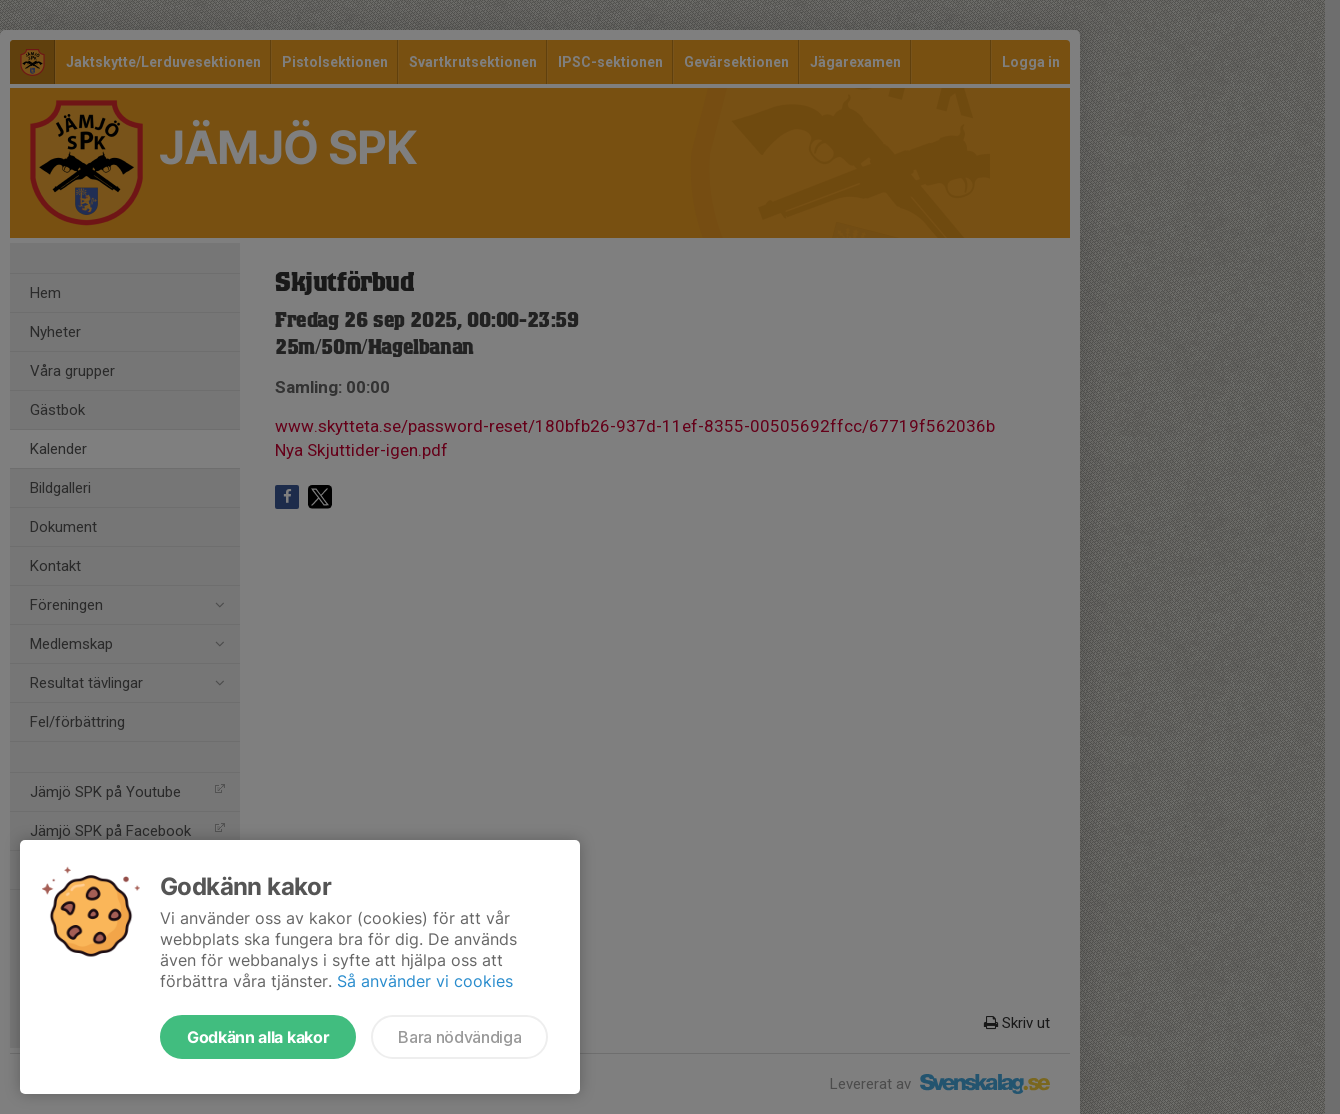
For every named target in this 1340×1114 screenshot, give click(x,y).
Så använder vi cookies (425, 981)
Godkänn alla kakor (258, 1037)
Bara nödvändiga (459, 1037)
